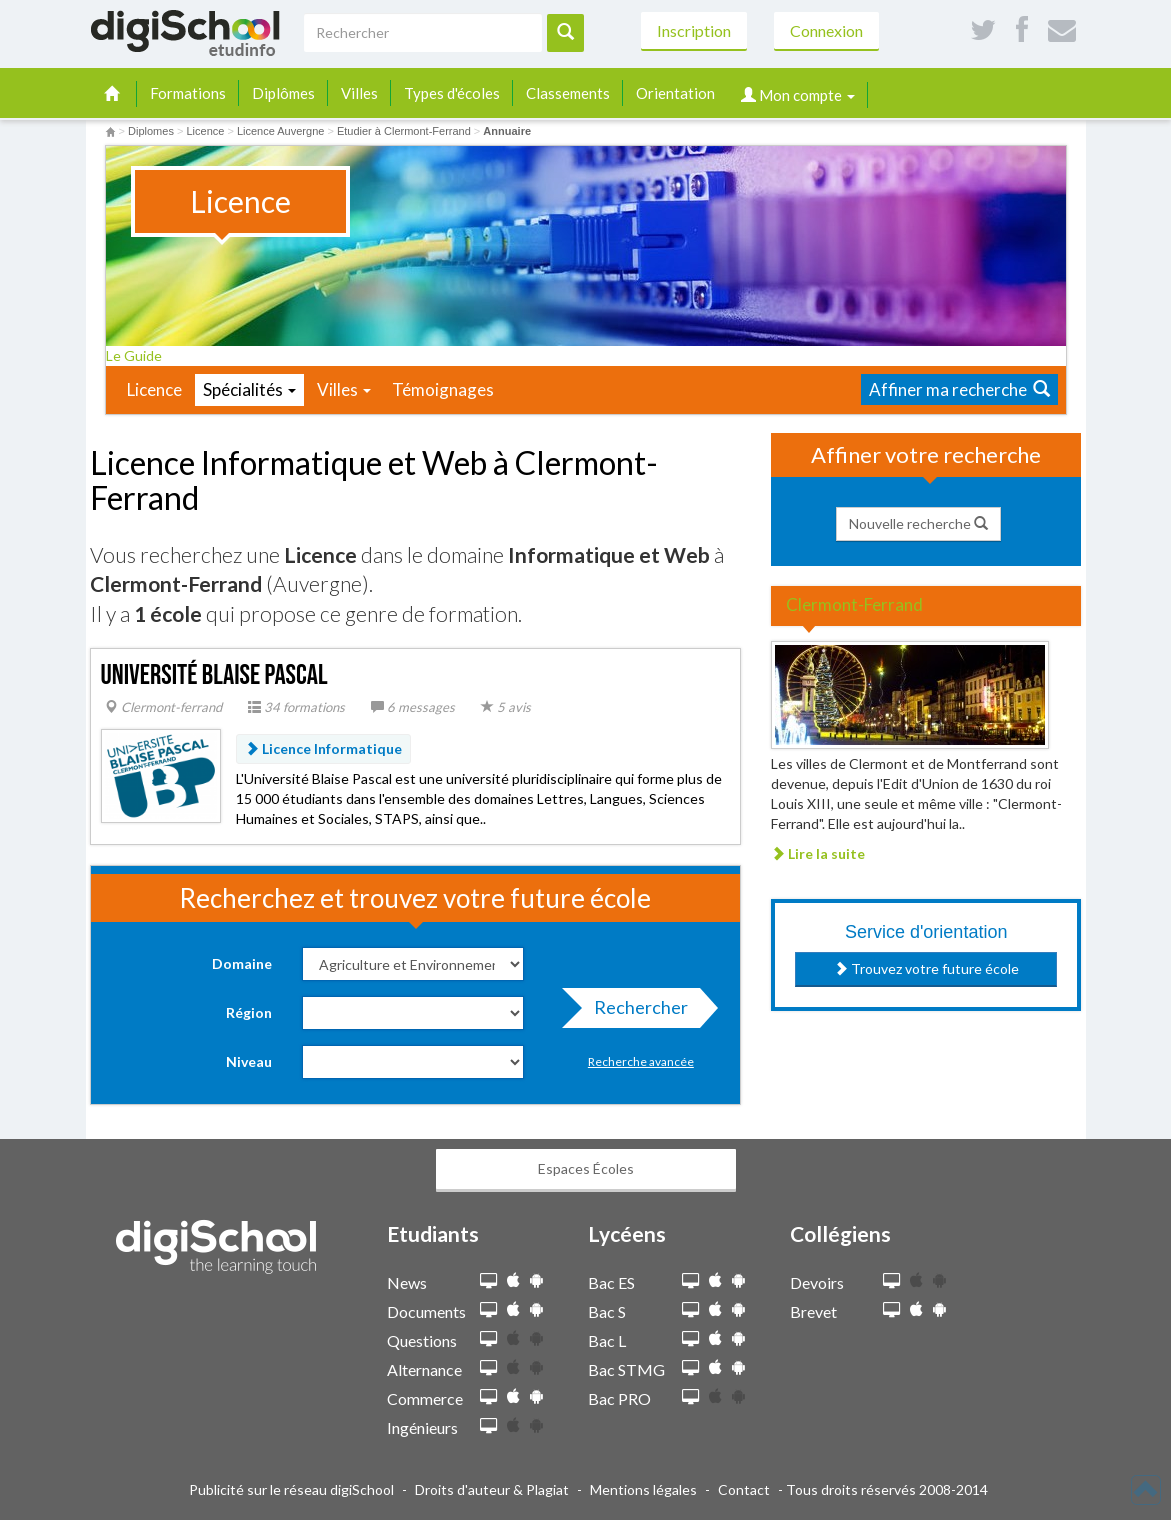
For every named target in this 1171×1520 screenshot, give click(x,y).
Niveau (249, 1061)
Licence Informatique (323, 748)
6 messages (413, 707)
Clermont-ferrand (163, 707)
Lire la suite (818, 853)
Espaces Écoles (586, 1168)
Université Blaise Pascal (214, 675)
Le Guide (140, 355)
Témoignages (443, 389)
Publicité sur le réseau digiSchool (291, 1489)
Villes (359, 93)
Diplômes (283, 93)
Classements (568, 93)
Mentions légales (643, 1489)
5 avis (506, 707)
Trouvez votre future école (926, 968)
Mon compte (798, 95)
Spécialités (249, 389)
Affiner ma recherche (959, 389)
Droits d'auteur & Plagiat (492, 1489)
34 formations (296, 707)
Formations (188, 93)
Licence (154, 389)
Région (249, 1012)
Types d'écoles (452, 93)
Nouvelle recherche (918, 523)
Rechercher (635, 1012)
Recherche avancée (641, 1061)
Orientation (675, 93)
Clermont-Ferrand (854, 604)
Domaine (242, 963)
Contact (744, 1489)
